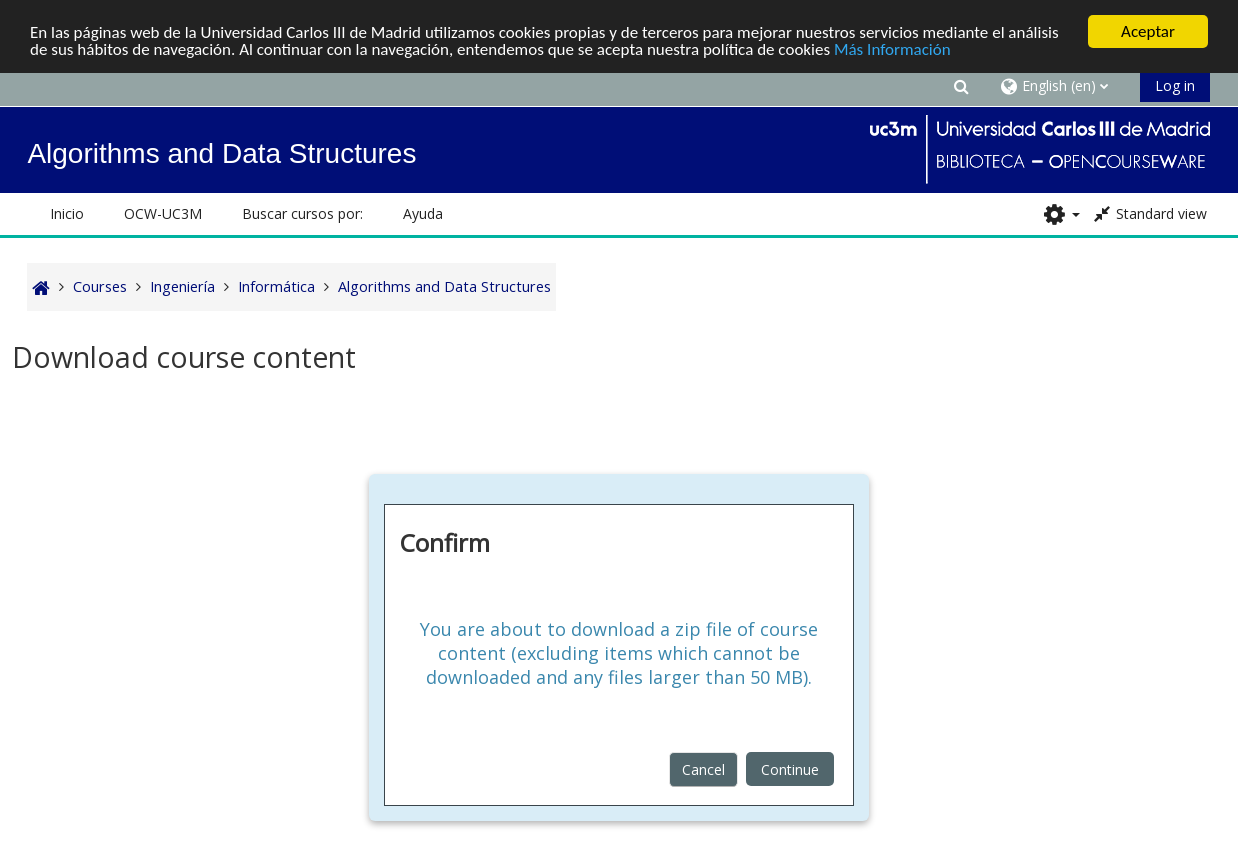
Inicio (67, 213)
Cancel (703, 769)
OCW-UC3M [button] (163, 213)
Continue (790, 769)
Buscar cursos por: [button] (302, 213)
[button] (962, 85)
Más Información (892, 49)
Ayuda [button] (423, 213)
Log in (1175, 85)
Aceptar (1148, 31)
